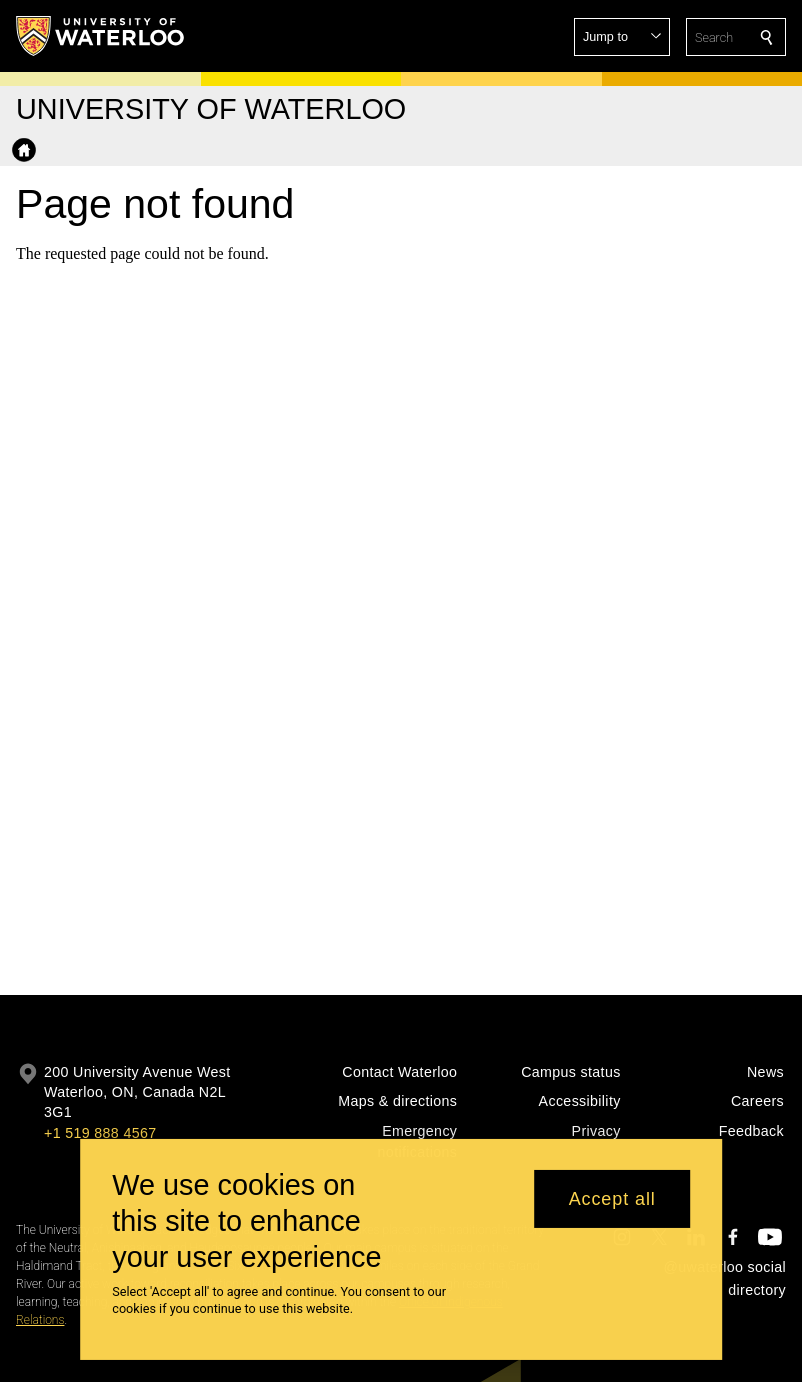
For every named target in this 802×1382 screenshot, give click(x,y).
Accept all (612, 1211)
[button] (622, 37)
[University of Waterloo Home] (101, 36)
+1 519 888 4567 (100, 1133)
